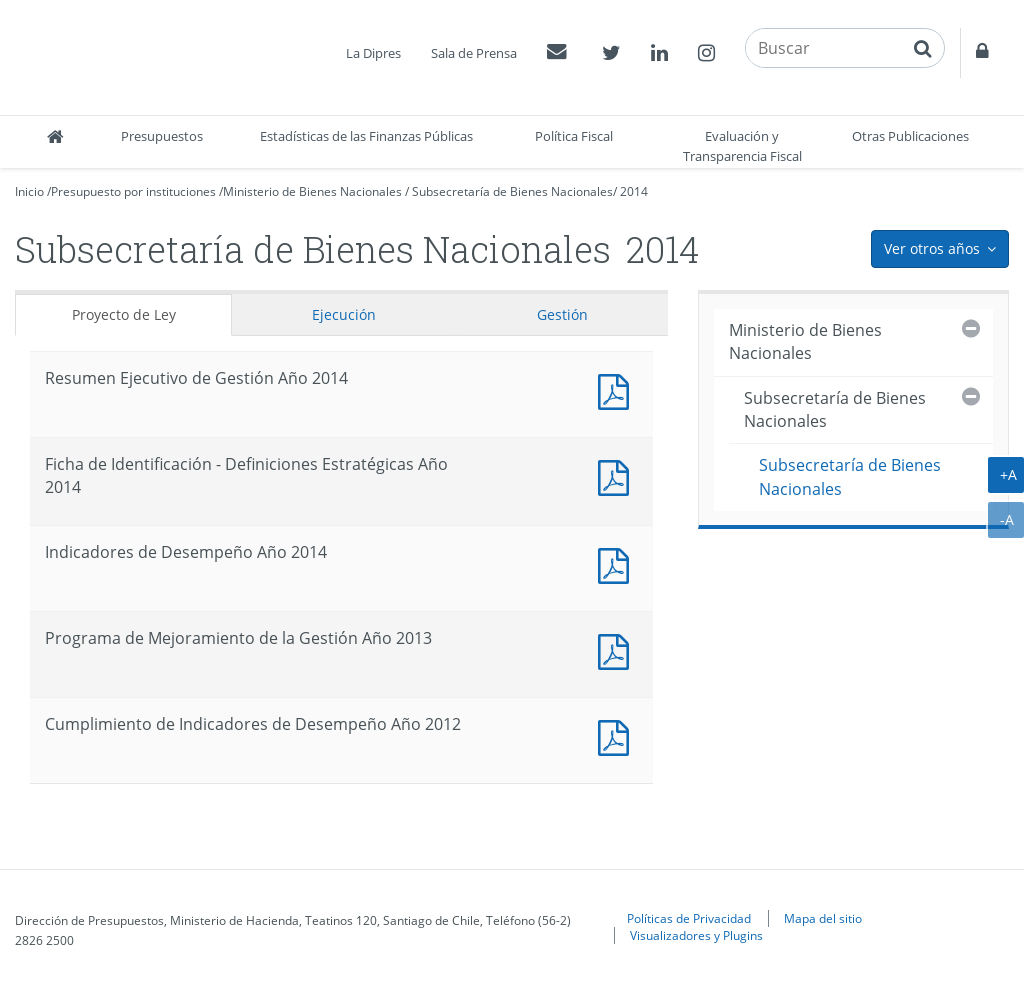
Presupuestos (162, 136)
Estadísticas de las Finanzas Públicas (366, 136)
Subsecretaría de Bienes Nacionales (512, 191)
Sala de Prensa (474, 53)
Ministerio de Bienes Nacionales (312, 191)
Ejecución (344, 314)
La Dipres (373, 53)
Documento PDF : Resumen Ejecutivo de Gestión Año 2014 (618, 389)
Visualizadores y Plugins (696, 935)
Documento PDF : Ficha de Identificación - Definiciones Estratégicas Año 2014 (618, 475)
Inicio (29, 191)
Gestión (562, 314)
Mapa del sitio (823, 918)
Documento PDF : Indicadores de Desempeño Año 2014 (618, 563)
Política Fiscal (574, 136)
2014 (634, 191)
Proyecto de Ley (124, 314)
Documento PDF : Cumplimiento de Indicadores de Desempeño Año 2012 (618, 735)
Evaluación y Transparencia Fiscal (742, 146)
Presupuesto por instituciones (133, 191)
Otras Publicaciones (910, 136)
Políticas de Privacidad (689, 918)
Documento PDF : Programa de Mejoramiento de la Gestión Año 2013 (618, 649)
